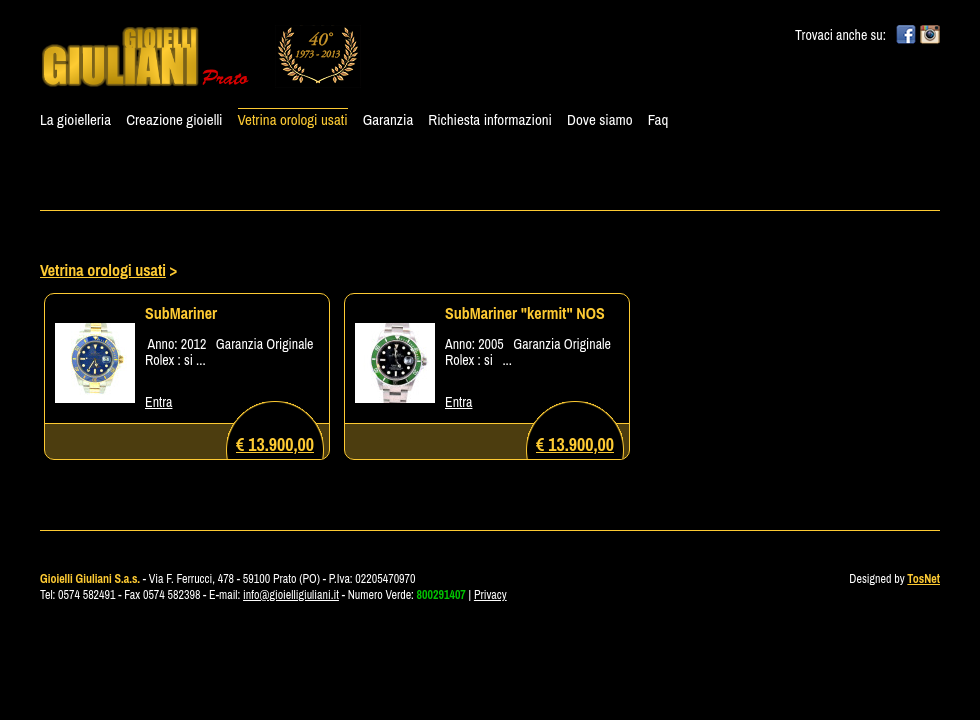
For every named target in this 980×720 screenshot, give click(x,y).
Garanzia (388, 119)
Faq (658, 119)
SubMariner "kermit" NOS (525, 313)
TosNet (923, 579)
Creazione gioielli (174, 119)
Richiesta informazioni (490, 119)
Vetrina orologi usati (293, 119)
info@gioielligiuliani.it (291, 595)
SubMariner (181, 313)
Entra (158, 402)
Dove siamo (600, 119)
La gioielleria (75, 119)
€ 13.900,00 (275, 444)
